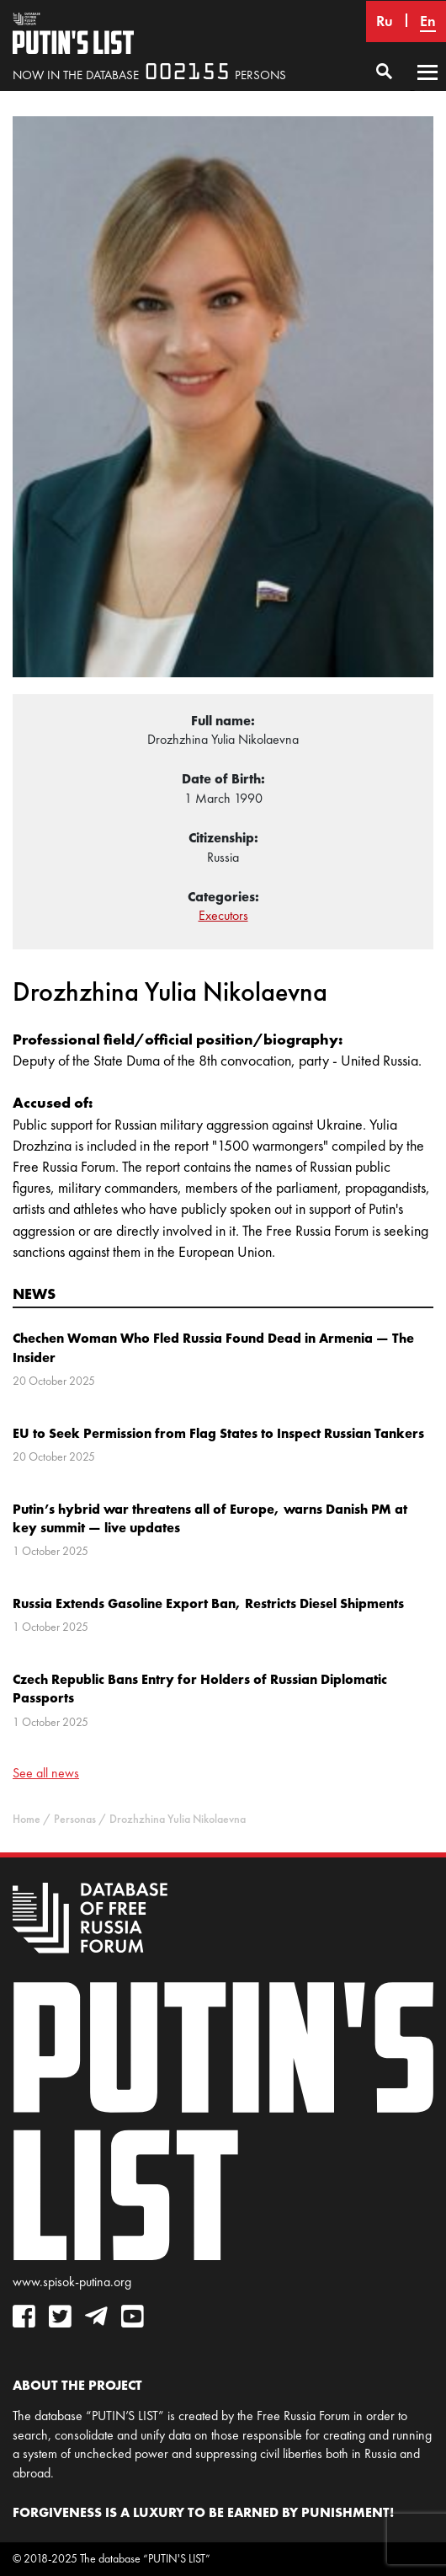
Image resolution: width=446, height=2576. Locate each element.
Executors (223, 915)
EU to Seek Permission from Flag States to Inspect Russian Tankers (218, 1432)
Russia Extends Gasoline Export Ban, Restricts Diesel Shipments (208, 1603)
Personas (75, 1819)
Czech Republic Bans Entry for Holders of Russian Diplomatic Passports (200, 1688)
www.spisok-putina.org (72, 2282)
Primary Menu (427, 88)
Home (26, 1819)
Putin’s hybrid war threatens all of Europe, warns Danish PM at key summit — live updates (210, 1518)
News (34, 1293)
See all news (46, 1773)
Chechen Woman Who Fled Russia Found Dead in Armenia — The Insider (213, 1347)
